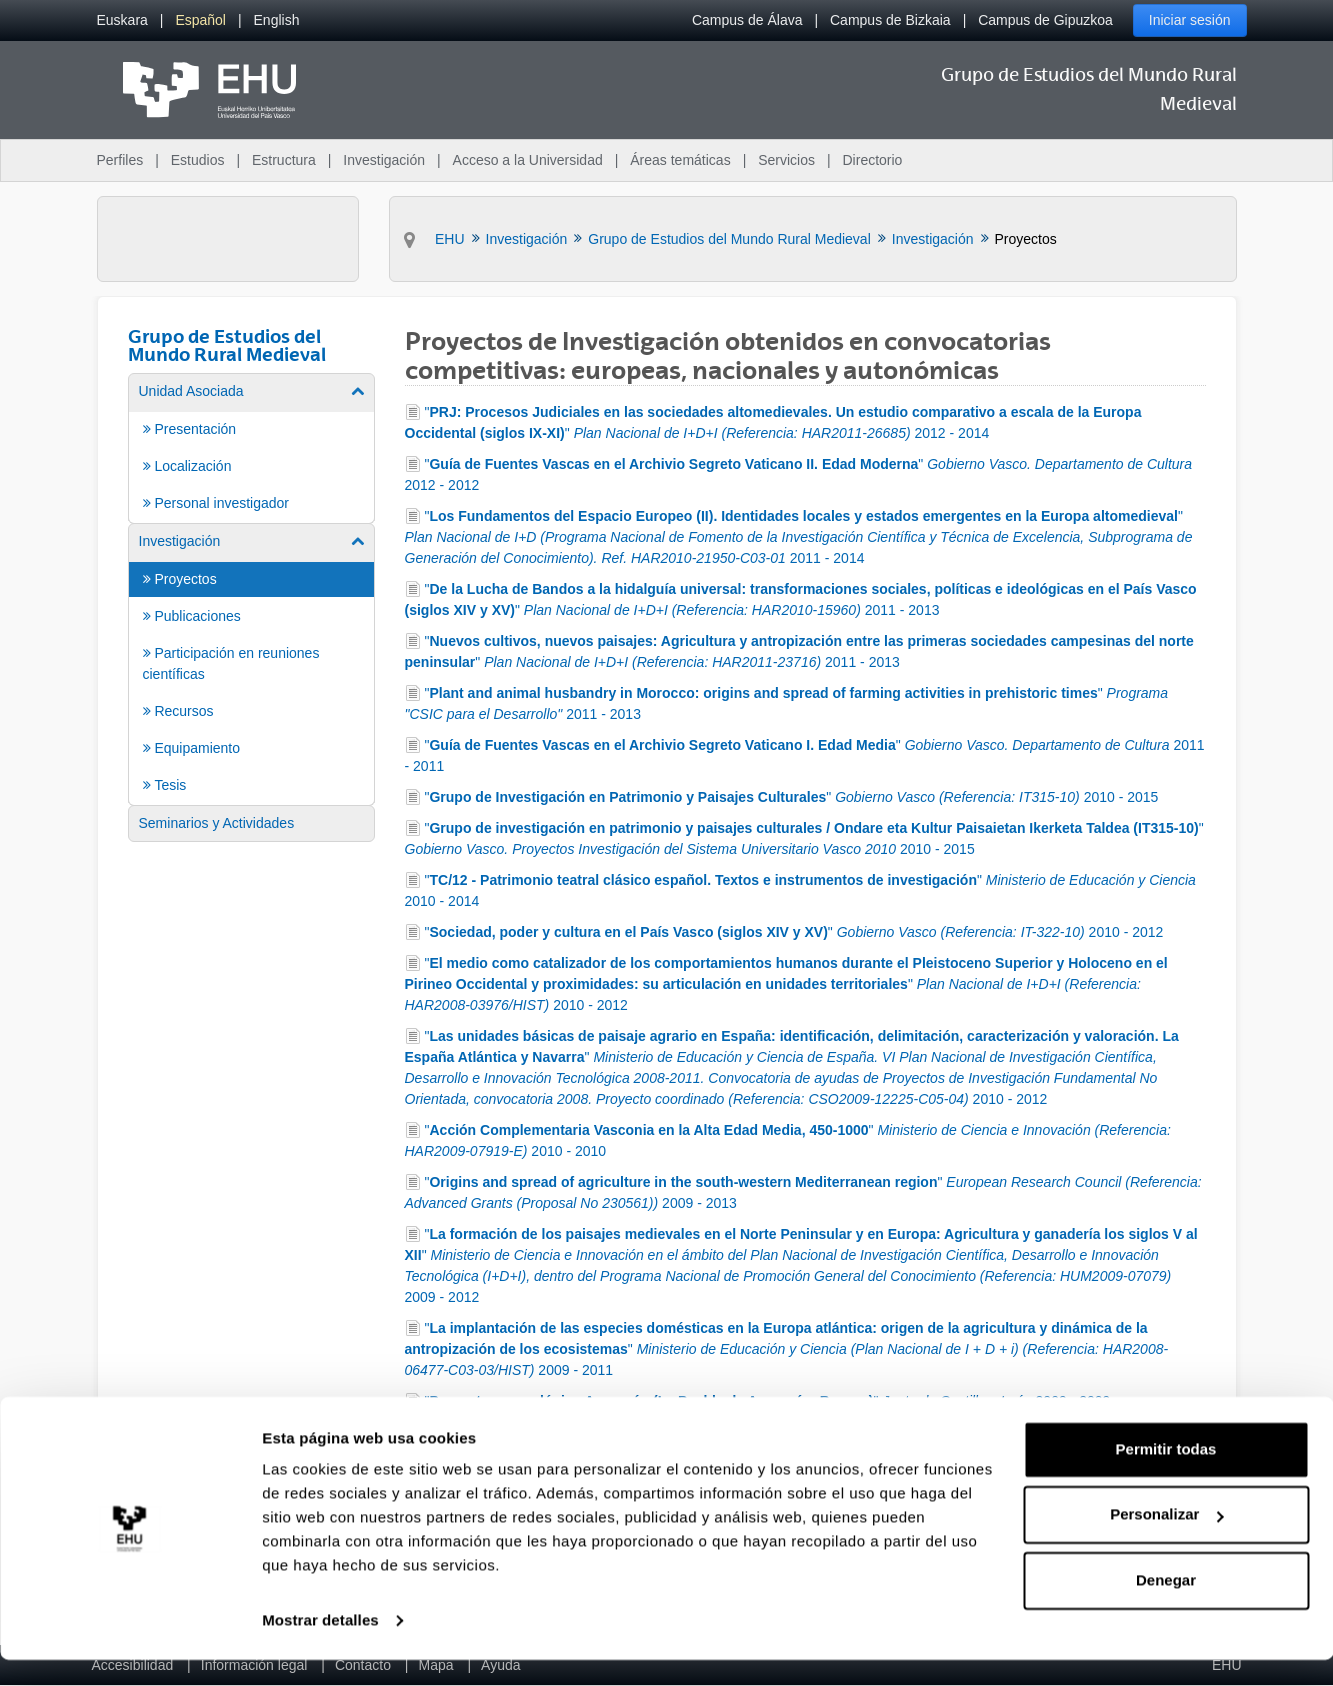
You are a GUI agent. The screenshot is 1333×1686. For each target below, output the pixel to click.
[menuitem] (122, 20)
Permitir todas (1166, 1475)
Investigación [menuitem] (384, 160)
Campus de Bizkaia (890, 20)
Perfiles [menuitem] (120, 160)
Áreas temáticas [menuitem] (680, 160)
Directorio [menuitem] (873, 160)
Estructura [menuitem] (284, 160)
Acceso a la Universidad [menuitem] (528, 160)
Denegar (1166, 1606)
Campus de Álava (747, 20)
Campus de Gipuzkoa (1045, 20)
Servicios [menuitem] (786, 160)
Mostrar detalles (320, 1646)
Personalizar (1166, 1540)
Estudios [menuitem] (198, 160)
